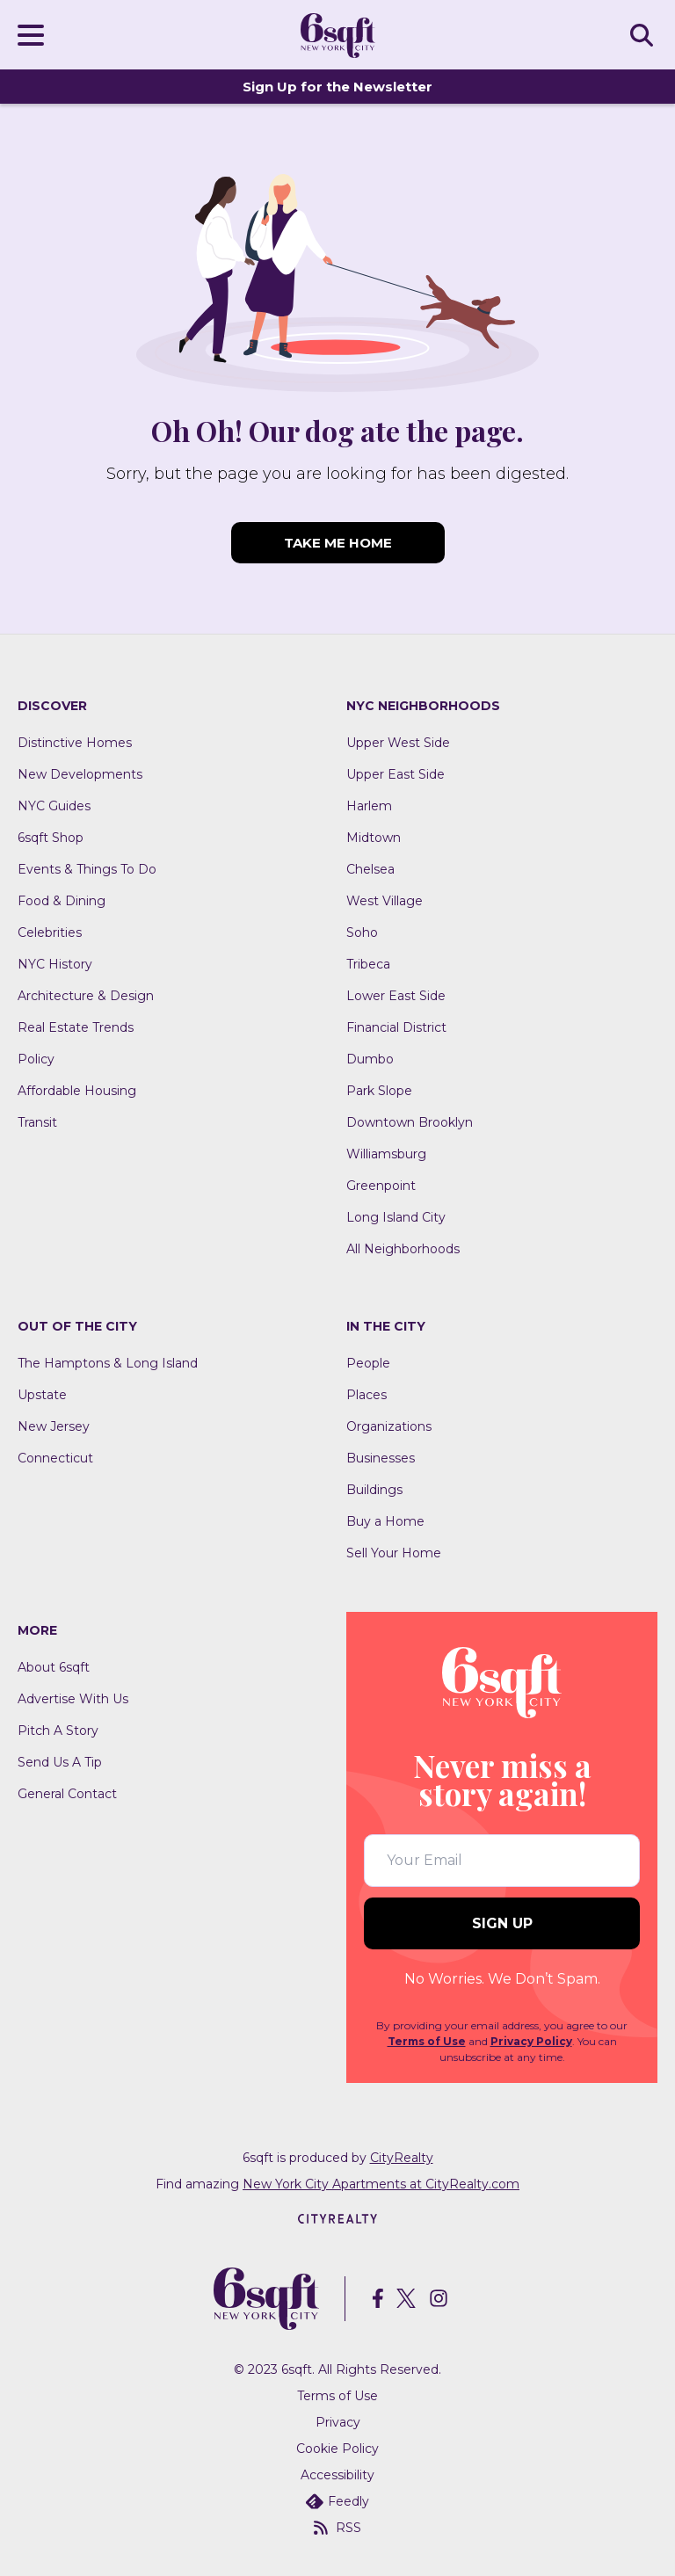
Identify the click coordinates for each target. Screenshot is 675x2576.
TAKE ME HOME (338, 542)
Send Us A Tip (60, 1762)
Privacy (338, 2422)
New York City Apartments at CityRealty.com (381, 2184)
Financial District (396, 1027)
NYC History (55, 964)
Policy (36, 1059)
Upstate (42, 1395)
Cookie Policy (337, 2448)
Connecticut (55, 1458)
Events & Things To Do (87, 869)
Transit (37, 1122)
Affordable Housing (77, 1091)
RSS (337, 2528)
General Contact (67, 1794)
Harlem (369, 806)
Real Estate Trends (76, 1027)
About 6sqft (54, 1667)
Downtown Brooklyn (409, 1122)
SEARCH (644, 34)
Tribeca (368, 964)
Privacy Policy (531, 2041)
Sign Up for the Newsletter (337, 86)
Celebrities (50, 932)
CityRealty (401, 2158)
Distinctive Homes (75, 743)
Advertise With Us (73, 1699)
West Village (384, 901)
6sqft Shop (50, 837)
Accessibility (337, 2475)
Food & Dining (61, 901)
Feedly (337, 2501)
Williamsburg (386, 1154)
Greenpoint (381, 1186)
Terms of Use (427, 2041)
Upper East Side (395, 774)
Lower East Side (396, 996)
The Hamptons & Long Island (108, 1363)
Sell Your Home (393, 1553)
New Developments (80, 774)
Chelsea (370, 869)
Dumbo (370, 1059)
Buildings (374, 1490)
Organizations (389, 1426)
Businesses (380, 1458)
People (368, 1363)
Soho (362, 932)
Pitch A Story (58, 1730)
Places (366, 1395)
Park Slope (379, 1091)
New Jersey (54, 1426)
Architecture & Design (86, 996)
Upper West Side (398, 743)
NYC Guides (54, 806)
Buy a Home (385, 1521)
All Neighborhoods (403, 1249)
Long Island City (396, 1217)
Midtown (373, 837)
